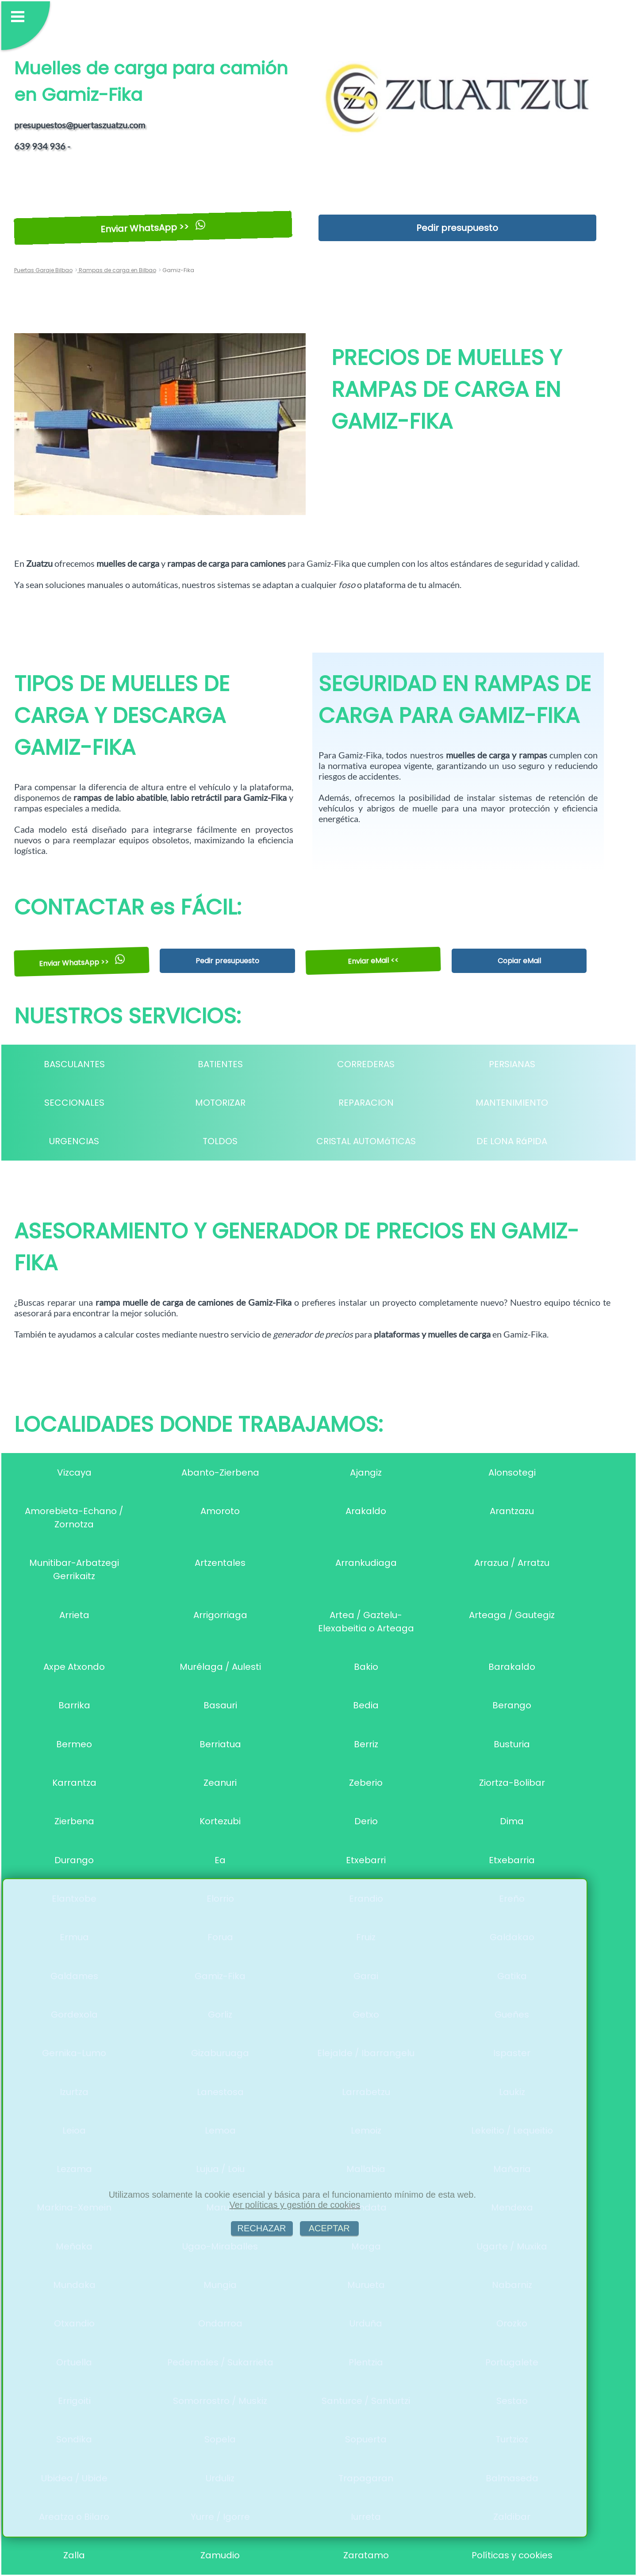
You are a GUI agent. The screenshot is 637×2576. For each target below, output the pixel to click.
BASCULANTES (74, 1064)
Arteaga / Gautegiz (512, 1615)
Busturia (512, 1744)
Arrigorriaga (220, 1615)
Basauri (220, 1705)
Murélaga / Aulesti (220, 1667)
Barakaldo (511, 1667)
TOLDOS (220, 1141)
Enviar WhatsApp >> (153, 227)
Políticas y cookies (512, 2555)
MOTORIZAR (220, 1102)
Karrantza (74, 1782)
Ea (220, 1860)
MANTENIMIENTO (512, 1102)
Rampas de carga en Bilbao (116, 270)
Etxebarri (366, 1860)
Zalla (74, 2555)
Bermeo (74, 1744)
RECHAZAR (262, 2228)
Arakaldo (365, 1511)
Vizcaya (74, 1472)
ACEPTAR (329, 2228)
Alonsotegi (512, 1472)
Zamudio (220, 2555)
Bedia (366, 1705)
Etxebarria (512, 1860)
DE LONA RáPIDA (511, 1141)
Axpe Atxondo (74, 1667)
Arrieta (74, 1615)
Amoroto (220, 1511)
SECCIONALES (74, 1102)
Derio (366, 1821)
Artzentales (220, 1563)
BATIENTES (220, 1064)
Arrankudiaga (366, 1563)
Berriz (366, 1744)
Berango (511, 1705)
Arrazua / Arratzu (511, 1563)
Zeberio (366, 1782)
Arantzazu (512, 1511)
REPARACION (366, 1102)
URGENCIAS (74, 1141)
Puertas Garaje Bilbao (43, 270)
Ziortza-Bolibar (512, 1782)
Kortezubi (220, 1821)
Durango (74, 1860)
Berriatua (220, 1744)
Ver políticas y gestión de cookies (295, 2205)
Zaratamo (366, 2555)
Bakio (366, 1667)
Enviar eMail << (373, 961)
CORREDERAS (366, 1064)
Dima (512, 1821)
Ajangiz (366, 1472)
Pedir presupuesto (457, 228)
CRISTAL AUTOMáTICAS (366, 1141)
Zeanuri (220, 1782)
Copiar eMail (519, 961)
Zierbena (74, 1821)
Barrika (74, 1705)
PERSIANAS (512, 1064)
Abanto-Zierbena (220, 1472)
